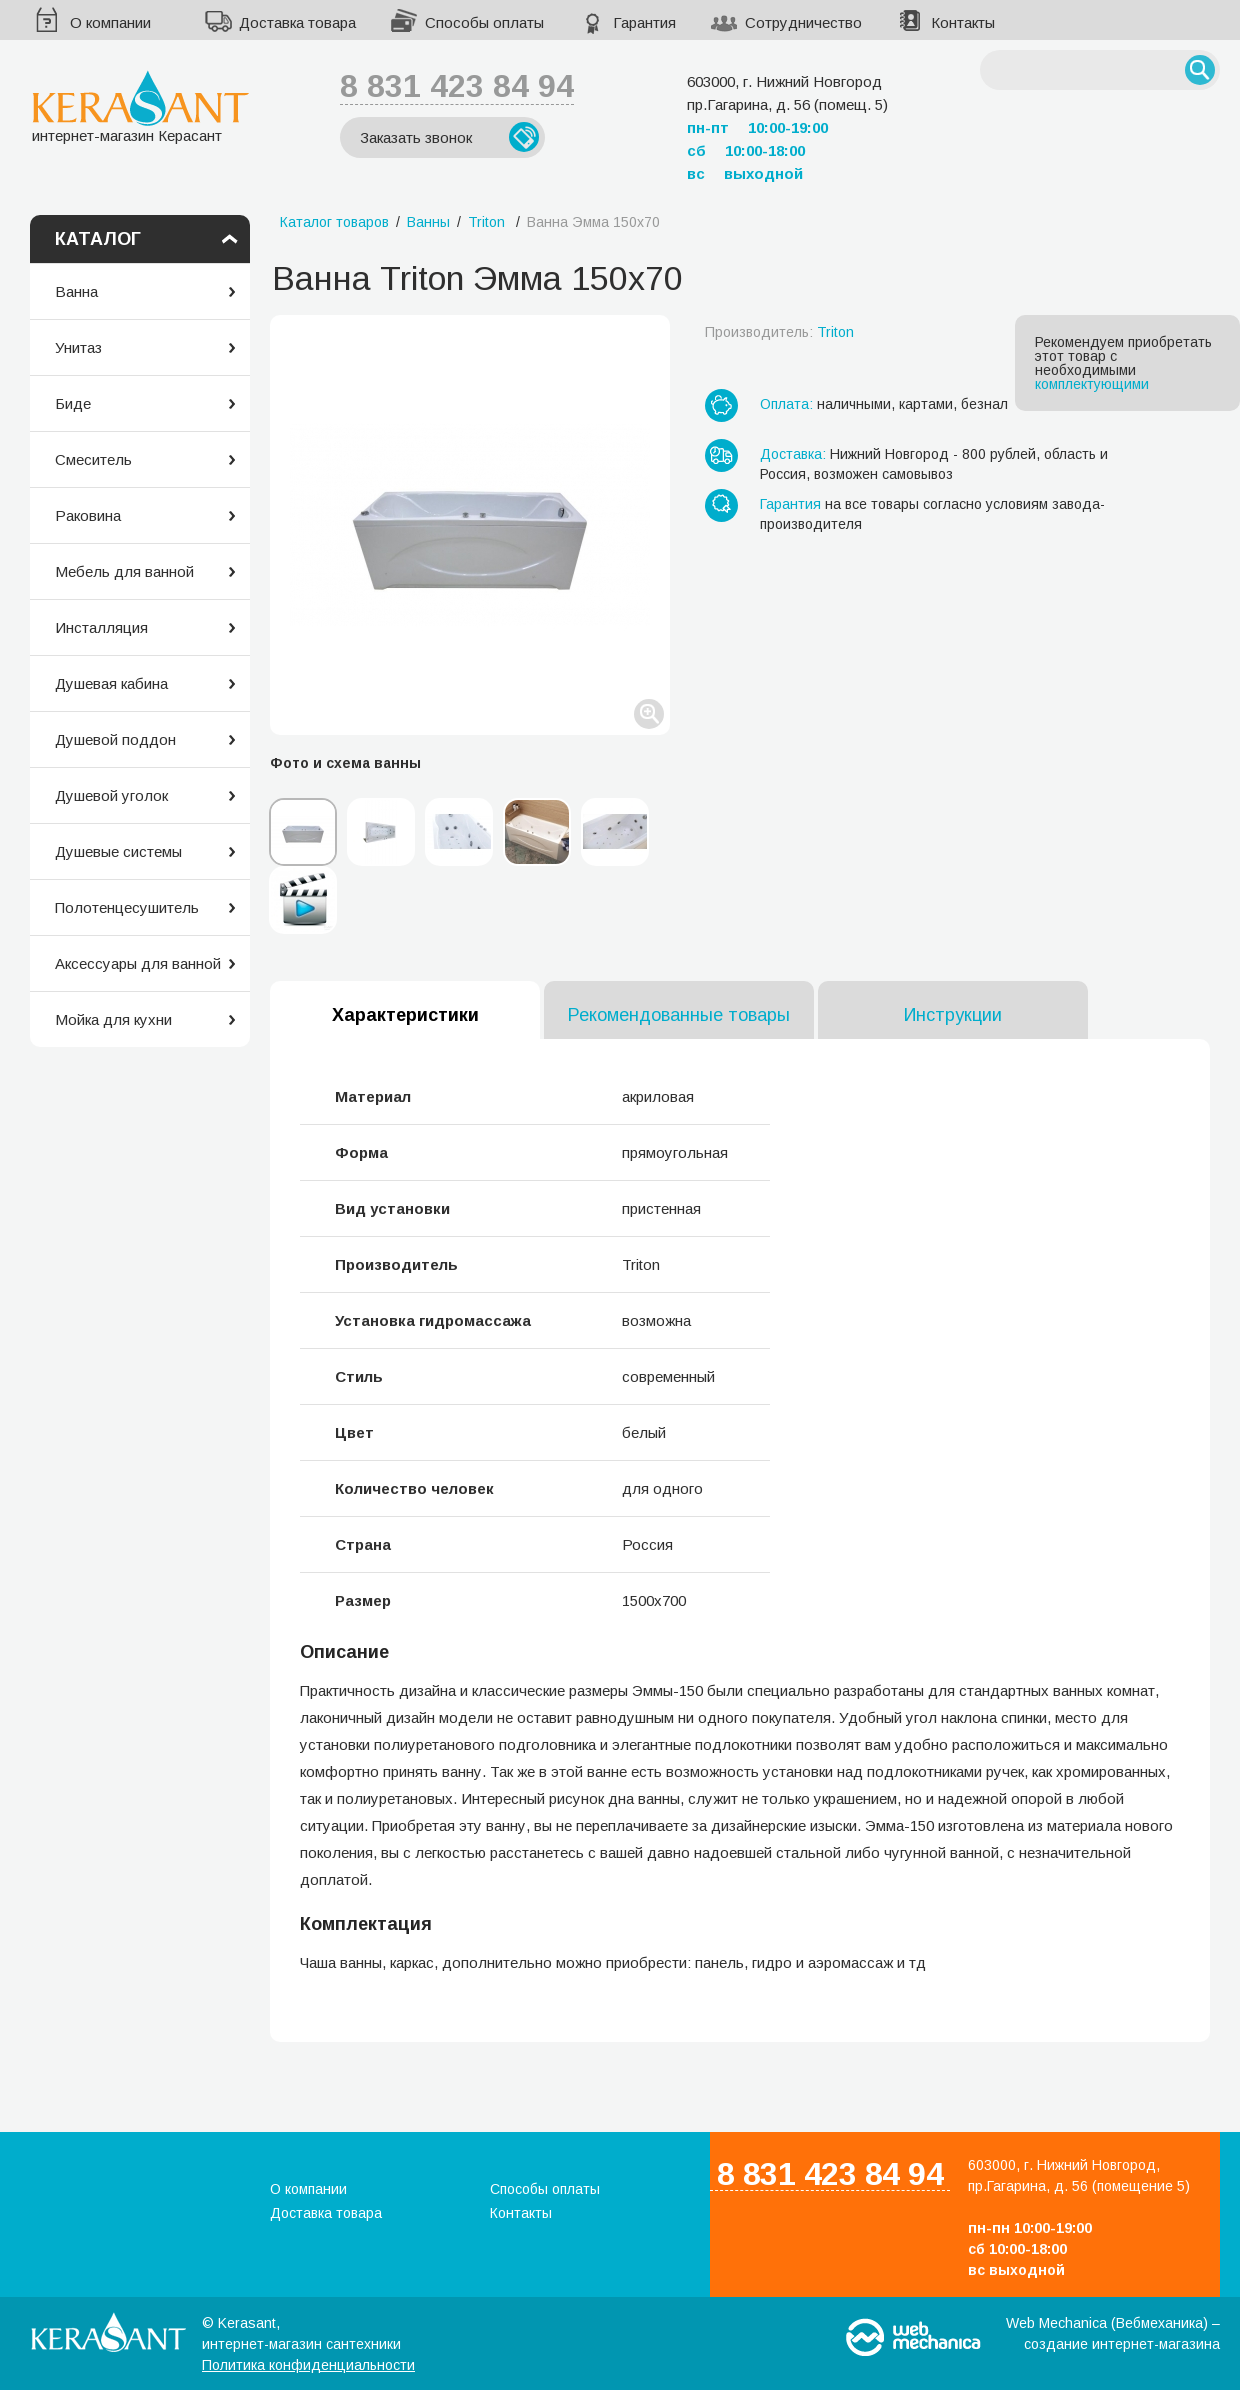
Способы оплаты (484, 22)
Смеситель (93, 459)
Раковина (88, 515)
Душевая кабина (111, 683)
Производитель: (779, 332)
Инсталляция (101, 627)
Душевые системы (118, 851)
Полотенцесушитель (127, 907)
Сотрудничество (803, 22)
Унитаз (78, 347)
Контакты (963, 22)
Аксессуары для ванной (138, 963)
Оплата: (786, 404)
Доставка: (793, 454)
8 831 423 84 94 (457, 86)
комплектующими (1092, 384)
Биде (73, 403)
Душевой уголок (111, 795)
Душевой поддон (115, 739)
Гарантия (644, 22)
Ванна (76, 291)
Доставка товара (297, 22)
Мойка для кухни (113, 1019)
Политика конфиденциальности (308, 2365)
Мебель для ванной (124, 571)
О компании (110, 22)
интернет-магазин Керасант (140, 106)
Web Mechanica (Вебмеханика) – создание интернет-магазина (1113, 2333)
